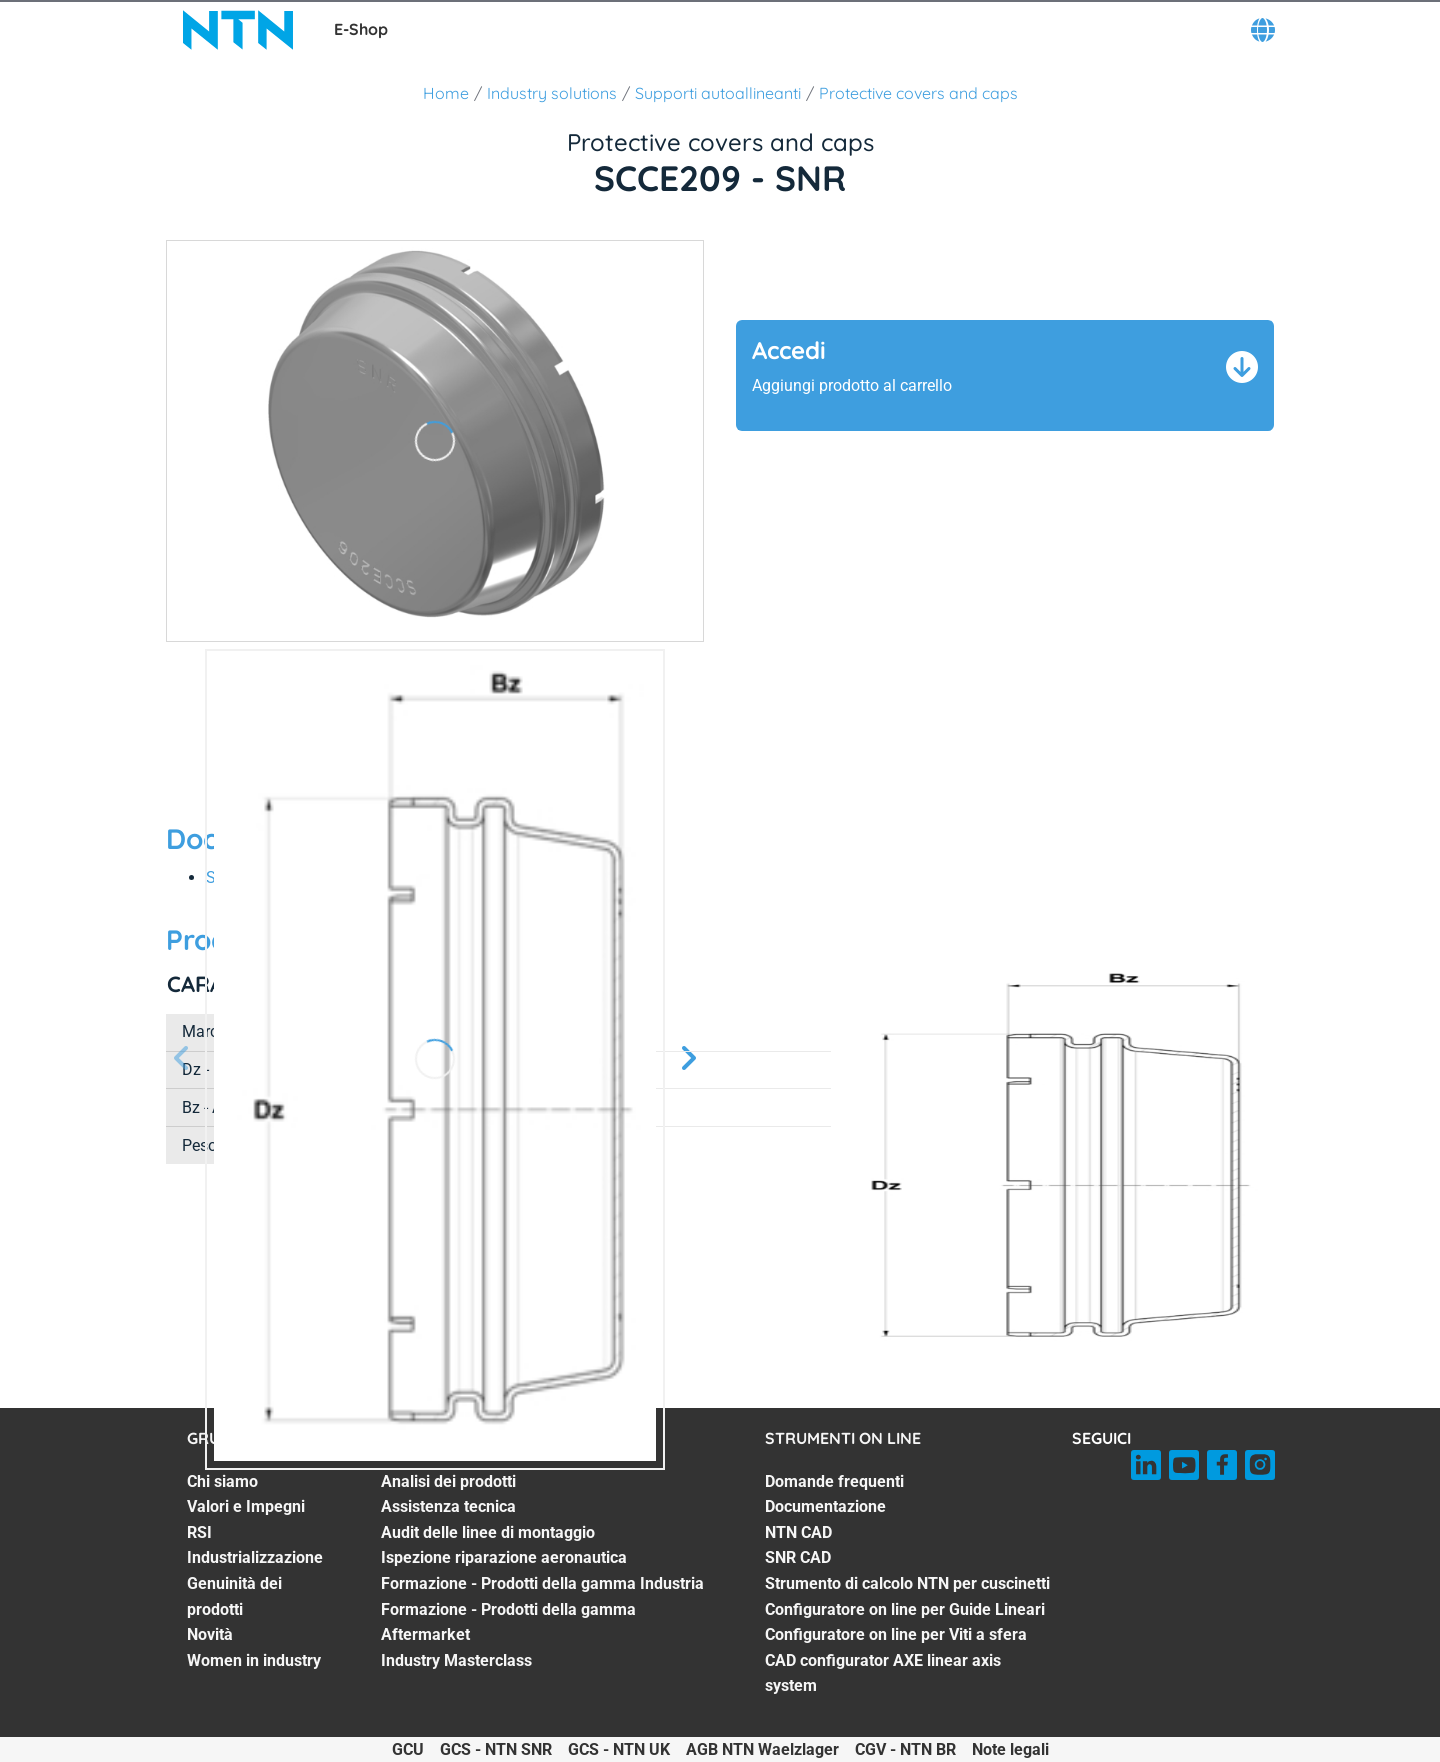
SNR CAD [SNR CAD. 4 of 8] (798, 1557)
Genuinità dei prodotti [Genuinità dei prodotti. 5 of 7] (234, 1596)
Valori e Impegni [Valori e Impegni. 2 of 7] (246, 1506)
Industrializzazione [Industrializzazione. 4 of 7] (255, 1557)
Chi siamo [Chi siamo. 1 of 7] (222, 1481)
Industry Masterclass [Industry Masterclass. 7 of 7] (456, 1660)
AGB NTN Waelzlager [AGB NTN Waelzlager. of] (762, 1749)
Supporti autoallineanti (718, 93)
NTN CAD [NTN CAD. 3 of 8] (798, 1532)
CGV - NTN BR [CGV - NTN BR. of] (905, 1749)
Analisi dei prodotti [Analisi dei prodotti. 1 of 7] (448, 1481)
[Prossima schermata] (182, 1059)
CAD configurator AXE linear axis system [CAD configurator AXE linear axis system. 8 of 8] (883, 1673)
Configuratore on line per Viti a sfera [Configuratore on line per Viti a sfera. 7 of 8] (896, 1634)
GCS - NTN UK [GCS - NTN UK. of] (619, 1749)
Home (446, 93)
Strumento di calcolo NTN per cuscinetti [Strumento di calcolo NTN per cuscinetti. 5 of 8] (907, 1583)
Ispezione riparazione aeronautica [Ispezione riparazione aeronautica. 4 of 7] (504, 1557)
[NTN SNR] (238, 30)
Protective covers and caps (918, 93)
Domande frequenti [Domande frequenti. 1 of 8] (834, 1481)
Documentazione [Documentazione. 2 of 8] (825, 1506)
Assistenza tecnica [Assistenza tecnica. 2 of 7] (448, 1506)
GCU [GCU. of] (408, 1749)
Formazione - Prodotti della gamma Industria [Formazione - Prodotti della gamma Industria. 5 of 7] (542, 1583)
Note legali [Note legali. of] (1010, 1749)
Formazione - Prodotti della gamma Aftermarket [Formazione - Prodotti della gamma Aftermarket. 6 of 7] (508, 1622)
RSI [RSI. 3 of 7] (199, 1532)
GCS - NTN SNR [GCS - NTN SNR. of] (496, 1749)
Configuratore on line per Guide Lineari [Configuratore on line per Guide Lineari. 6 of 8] (905, 1609)
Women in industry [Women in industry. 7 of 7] (254, 1660)
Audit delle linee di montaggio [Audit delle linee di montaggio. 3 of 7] (488, 1532)
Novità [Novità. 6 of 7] (210, 1634)
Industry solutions (552, 93)
